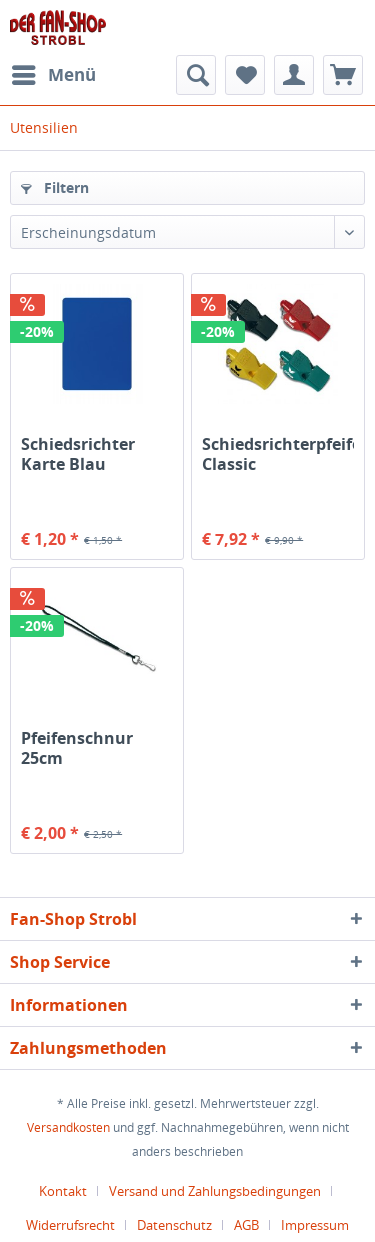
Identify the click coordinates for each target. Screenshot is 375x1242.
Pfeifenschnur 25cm (77, 748)
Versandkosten (68, 1127)
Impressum (315, 1225)
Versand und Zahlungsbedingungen (215, 1191)
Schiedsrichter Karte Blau (78, 454)
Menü (54, 72)
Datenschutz (174, 1225)
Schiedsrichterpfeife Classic (278, 454)
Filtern (55, 187)
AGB (246, 1225)
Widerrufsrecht (70, 1225)
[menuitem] (53, 75)
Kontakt (63, 1191)
